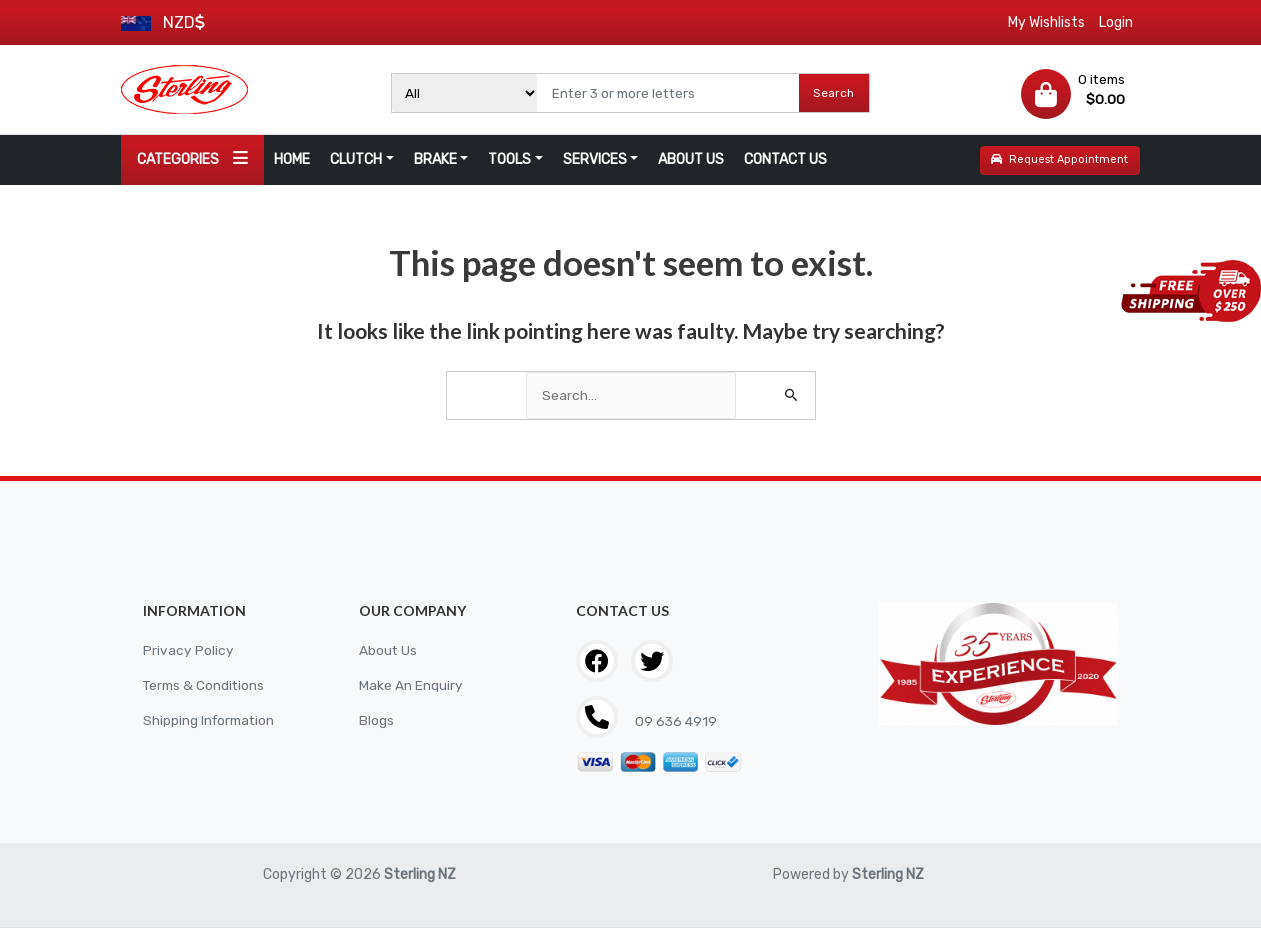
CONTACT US (785, 159)
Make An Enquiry (411, 686)
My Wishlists (1046, 22)
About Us (388, 651)
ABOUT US (691, 159)
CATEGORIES (192, 158)
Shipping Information (211, 721)
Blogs (376, 721)
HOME (292, 159)
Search (833, 93)
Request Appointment (1059, 159)
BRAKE (435, 159)
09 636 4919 (675, 722)
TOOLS (509, 159)
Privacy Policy (188, 651)
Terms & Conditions (206, 686)
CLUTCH (356, 159)
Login (1116, 22)
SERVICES (595, 159)
